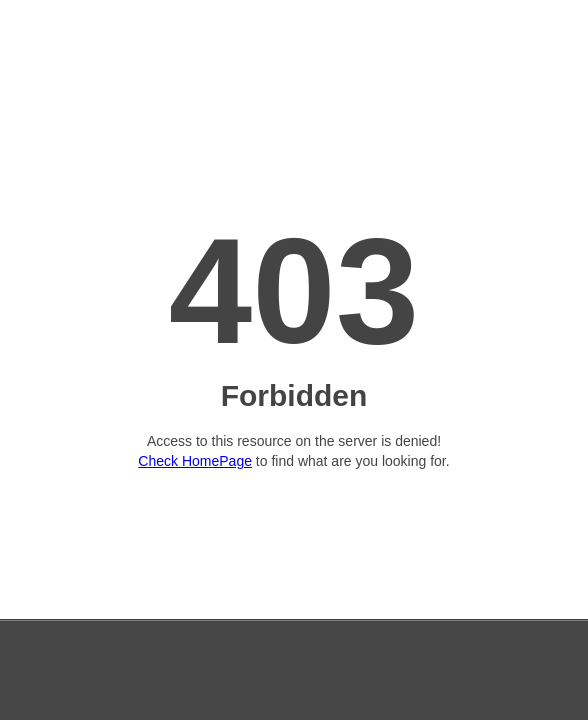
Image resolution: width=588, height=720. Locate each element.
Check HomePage (195, 461)
